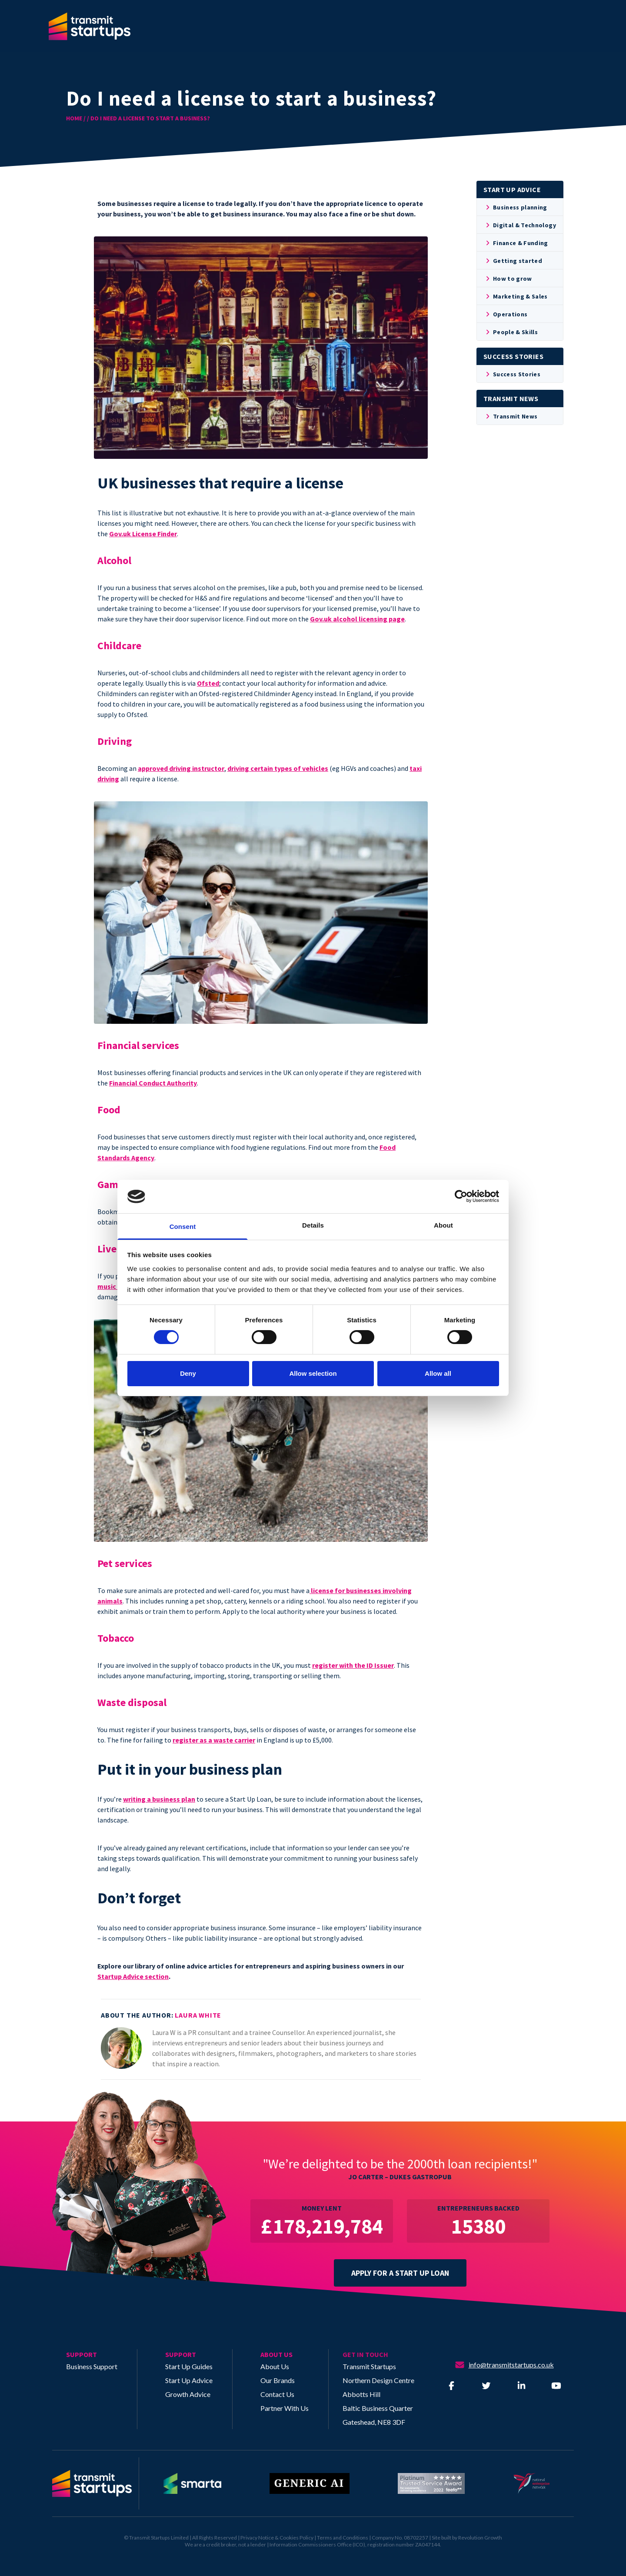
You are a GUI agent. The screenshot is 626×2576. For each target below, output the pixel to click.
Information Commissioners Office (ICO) (317, 2544)
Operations (505, 314)
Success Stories (512, 374)
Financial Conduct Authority (153, 1083)
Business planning (515, 207)
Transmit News (510, 416)
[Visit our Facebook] (451, 2385)
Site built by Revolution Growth (467, 2537)
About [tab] (443, 1225)
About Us (274, 2366)
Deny (188, 1373)
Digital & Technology (520, 225)
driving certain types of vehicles (277, 768)
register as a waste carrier (214, 1740)
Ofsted (208, 683)
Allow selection (312, 1373)
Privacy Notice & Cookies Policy (276, 2537)
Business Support (91, 2366)
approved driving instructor (181, 768)
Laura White (198, 2015)
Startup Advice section (133, 1976)
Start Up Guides (189, 2366)
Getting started (513, 261)
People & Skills (511, 332)
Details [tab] (313, 1225)
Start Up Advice (189, 2380)
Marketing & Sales (516, 296)
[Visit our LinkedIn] (521, 2385)
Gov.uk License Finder (143, 533)
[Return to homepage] (95, 2483)
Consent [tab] (183, 1226)
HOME (74, 118)
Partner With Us (284, 2408)
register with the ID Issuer (353, 1665)
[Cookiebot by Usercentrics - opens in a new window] (461, 1196)
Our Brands (277, 2380)
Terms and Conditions (342, 2537)
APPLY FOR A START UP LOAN (400, 2273)
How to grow (508, 278)
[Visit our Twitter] (486, 2385)
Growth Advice (187, 2394)
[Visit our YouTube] (556, 2385)
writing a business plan (159, 1799)
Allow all (438, 1373)
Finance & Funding (516, 243)
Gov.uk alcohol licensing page (357, 618)
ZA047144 (427, 2544)
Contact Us (277, 2394)
